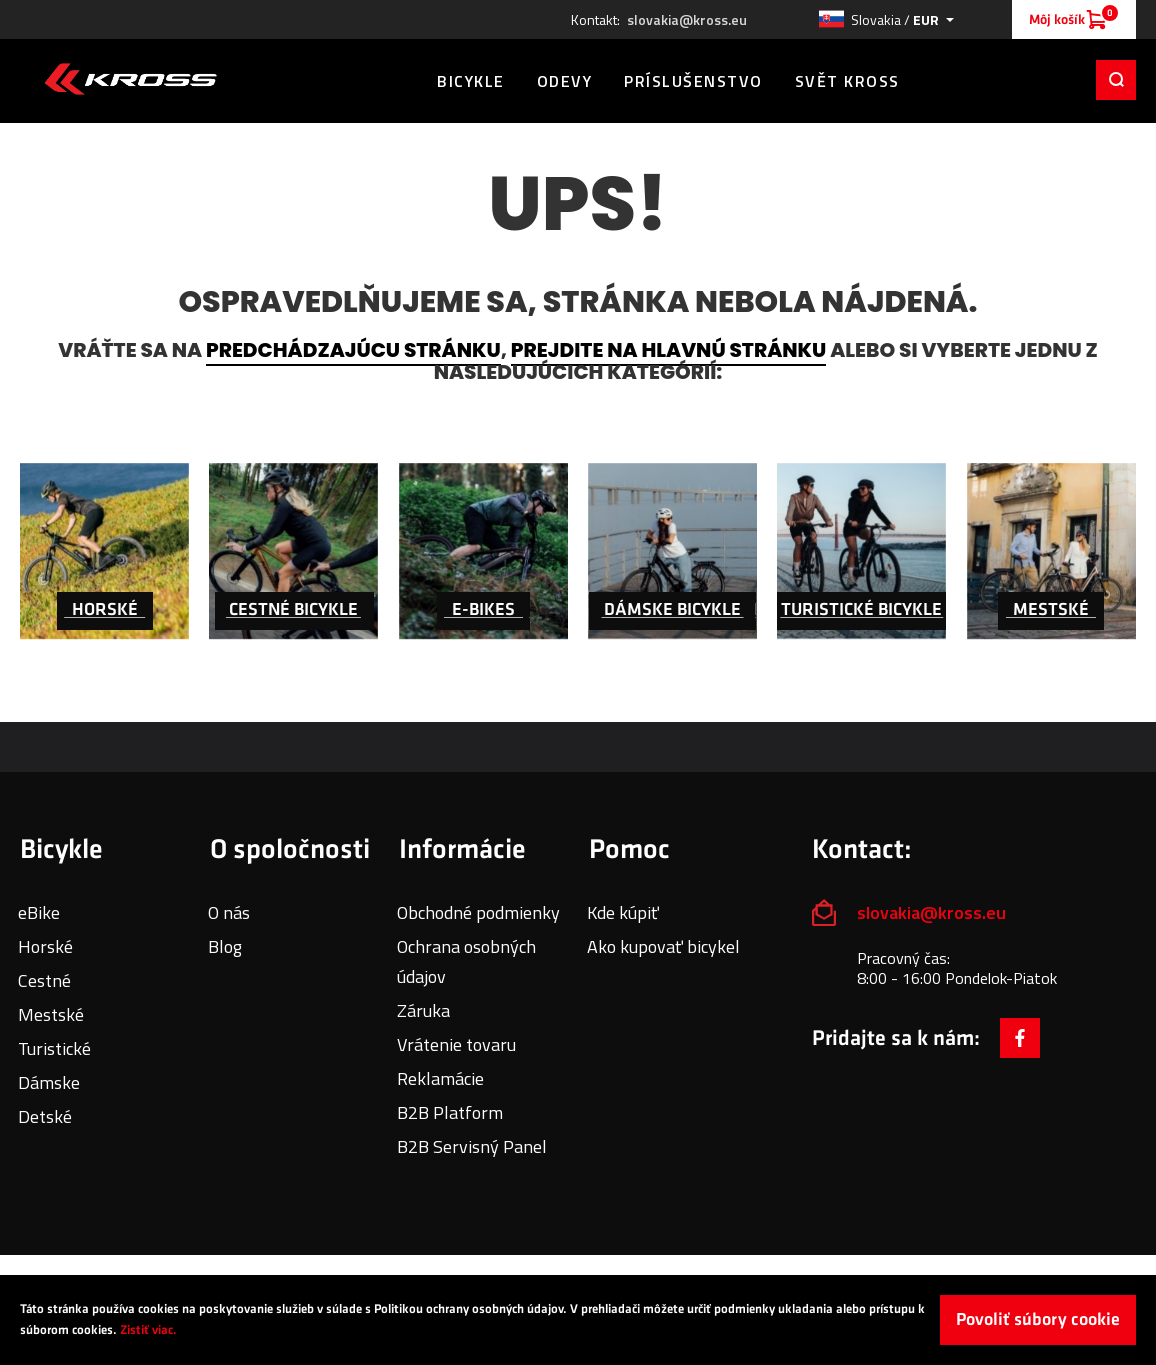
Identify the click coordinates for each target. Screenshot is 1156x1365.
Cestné (44, 980)
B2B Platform (450, 1112)
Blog (225, 946)
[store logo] (130, 79)
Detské (45, 1116)
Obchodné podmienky (478, 912)
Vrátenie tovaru (456, 1044)
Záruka (423, 1010)
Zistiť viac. (148, 1330)
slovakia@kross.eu (687, 20)
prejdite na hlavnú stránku (668, 350)
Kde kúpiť (623, 912)
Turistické (54, 1048)
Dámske (49, 1082)
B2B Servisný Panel (472, 1146)
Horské (45, 946)
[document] (578, 1320)
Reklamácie (440, 1078)
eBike (39, 912)
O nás (229, 912)
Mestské (51, 1014)
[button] (886, 19)
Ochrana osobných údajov (466, 961)
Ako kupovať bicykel (663, 946)
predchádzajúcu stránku (353, 350)
